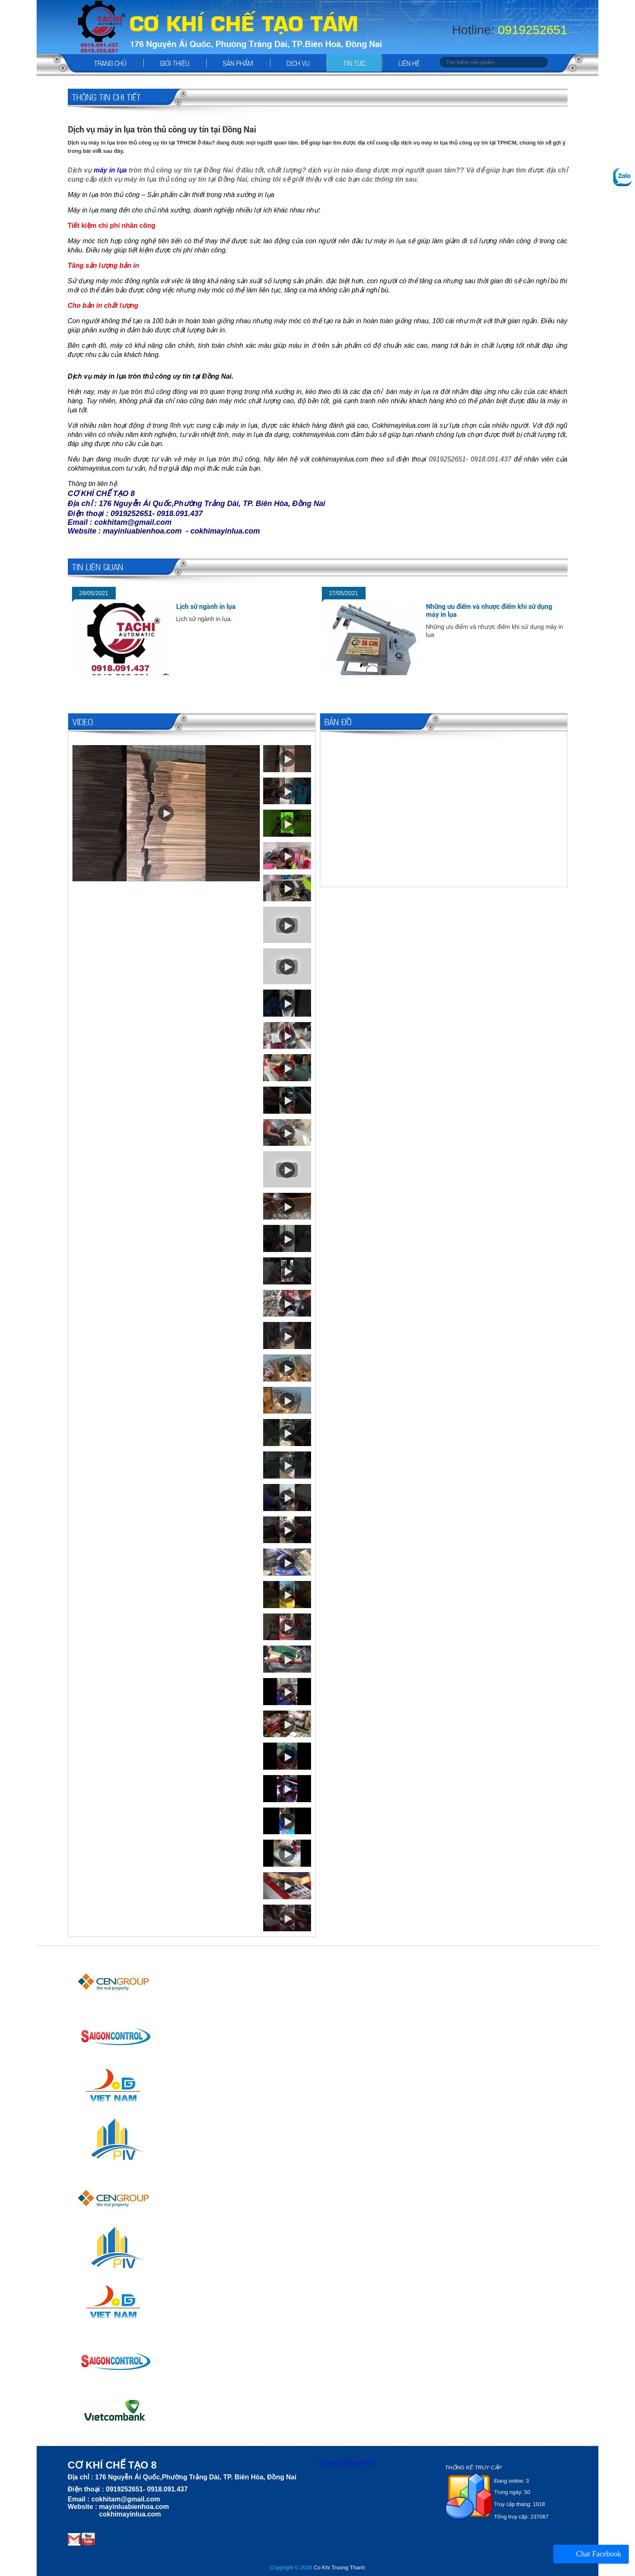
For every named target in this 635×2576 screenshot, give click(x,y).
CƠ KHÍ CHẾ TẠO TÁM (346, 2463)
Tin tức (354, 62)
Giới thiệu (174, 62)
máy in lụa (110, 170)
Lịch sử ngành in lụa (206, 607)
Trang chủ (110, 62)
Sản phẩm (238, 62)
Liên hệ (409, 62)
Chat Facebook (598, 2554)
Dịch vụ (298, 62)
